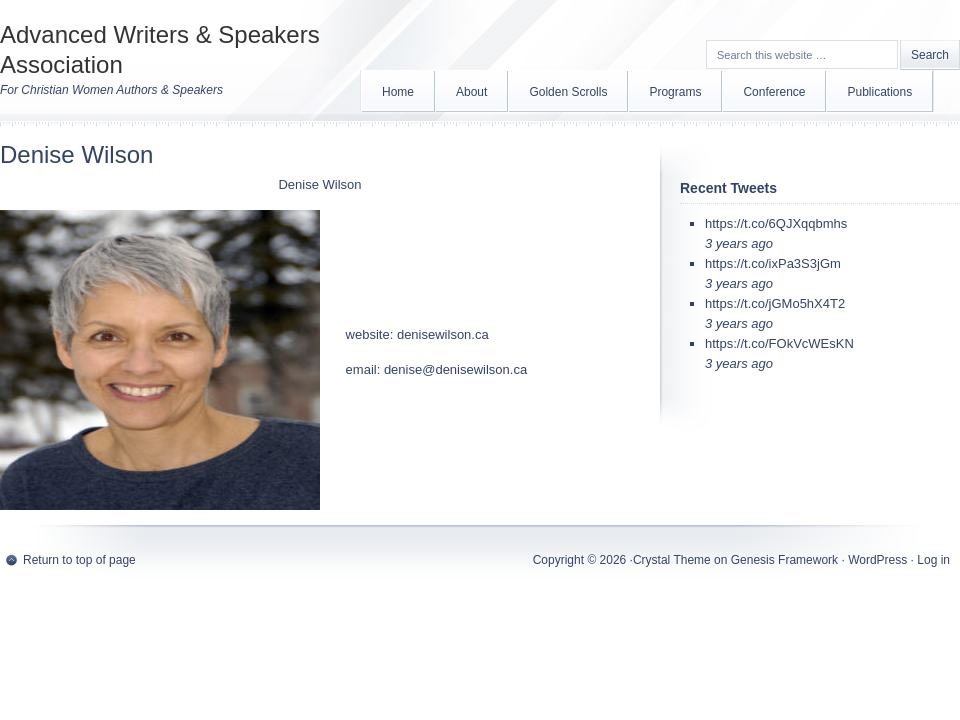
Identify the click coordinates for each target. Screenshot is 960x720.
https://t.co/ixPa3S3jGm (773, 263)
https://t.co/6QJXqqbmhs (776, 223)
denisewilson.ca (443, 334)
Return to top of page (79, 560)
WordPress (877, 560)
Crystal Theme (672, 560)
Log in (933, 560)
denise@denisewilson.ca (455, 369)
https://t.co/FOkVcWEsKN (779, 343)
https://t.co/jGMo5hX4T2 (775, 303)
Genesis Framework (784, 560)
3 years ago (739, 243)
